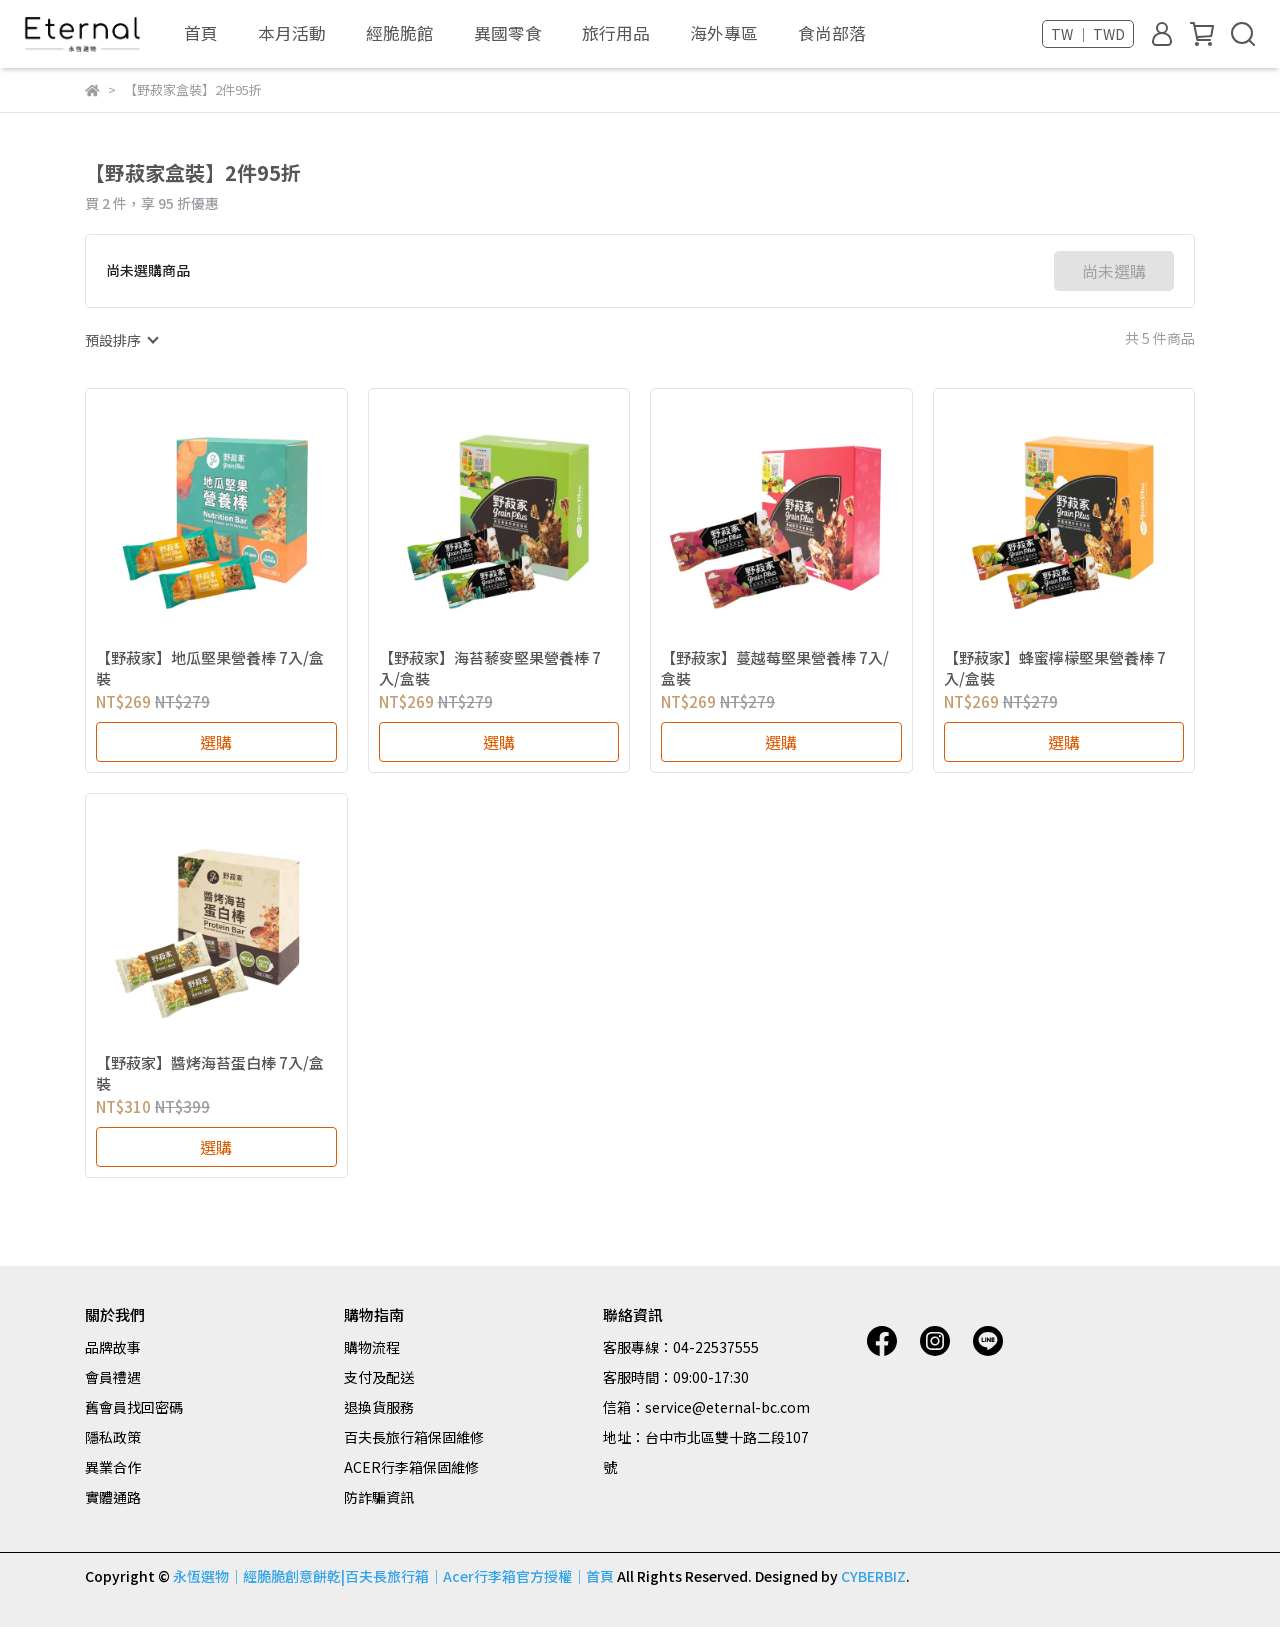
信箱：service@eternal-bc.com (706, 1407)
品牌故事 (113, 1347)
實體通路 (113, 1497)
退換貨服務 (379, 1407)
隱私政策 (113, 1437)
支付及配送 (379, 1377)
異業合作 (113, 1467)
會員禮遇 (113, 1377)
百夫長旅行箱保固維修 (414, 1437)
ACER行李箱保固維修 (411, 1467)
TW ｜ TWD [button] (1088, 34)
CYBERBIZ (873, 1576)
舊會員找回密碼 (134, 1407)
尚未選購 (1114, 271)
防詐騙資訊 (379, 1497)
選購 (216, 742)
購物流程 (372, 1347)
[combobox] (121, 340)
